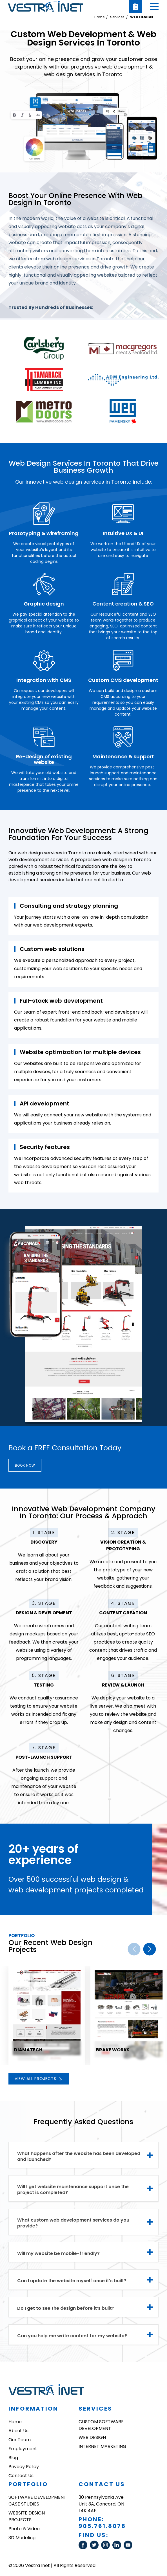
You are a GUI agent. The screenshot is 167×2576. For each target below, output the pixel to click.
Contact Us (21, 2475)
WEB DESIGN (141, 17)
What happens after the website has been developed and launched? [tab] (78, 2156)
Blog (13, 2457)
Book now (26, 1465)
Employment (22, 2448)
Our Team (19, 2439)
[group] (46, 2015)
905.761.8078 (102, 2526)
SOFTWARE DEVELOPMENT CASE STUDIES (37, 2500)
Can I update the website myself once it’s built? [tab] (71, 2280)
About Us (18, 2430)
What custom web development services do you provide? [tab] (73, 2223)
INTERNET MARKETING (102, 2446)
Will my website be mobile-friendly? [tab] (58, 2253)
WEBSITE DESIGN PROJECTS (26, 2516)
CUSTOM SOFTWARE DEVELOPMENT (101, 2425)
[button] (154, 6)
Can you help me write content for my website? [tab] (72, 2335)
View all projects (39, 2078)
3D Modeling (21, 2537)
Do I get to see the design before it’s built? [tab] (65, 2308)
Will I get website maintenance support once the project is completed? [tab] (73, 2189)
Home (99, 17)
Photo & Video (24, 2528)
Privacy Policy (23, 2466)
